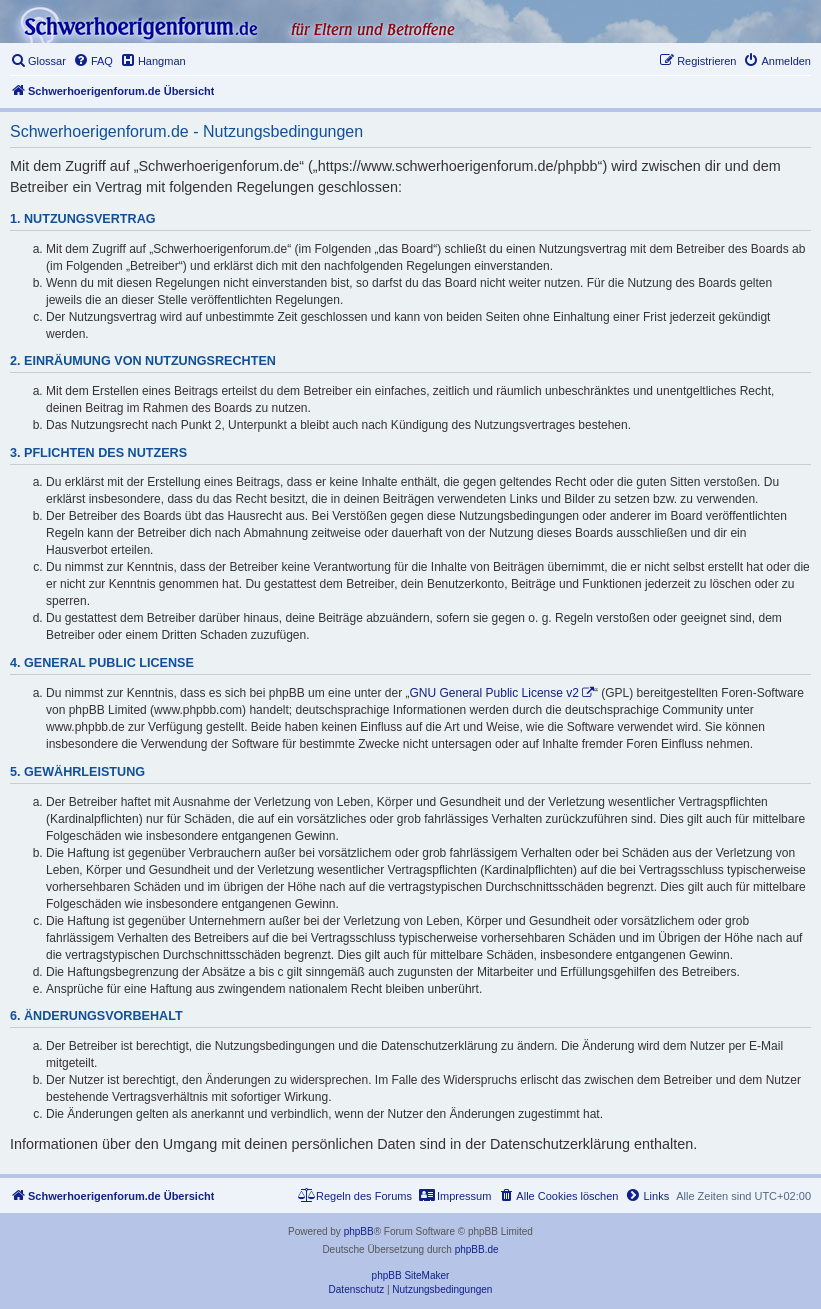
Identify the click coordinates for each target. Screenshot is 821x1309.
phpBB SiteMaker (411, 1275)
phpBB (359, 1231)
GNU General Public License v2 (494, 693)
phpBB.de (477, 1249)
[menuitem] (38, 61)
